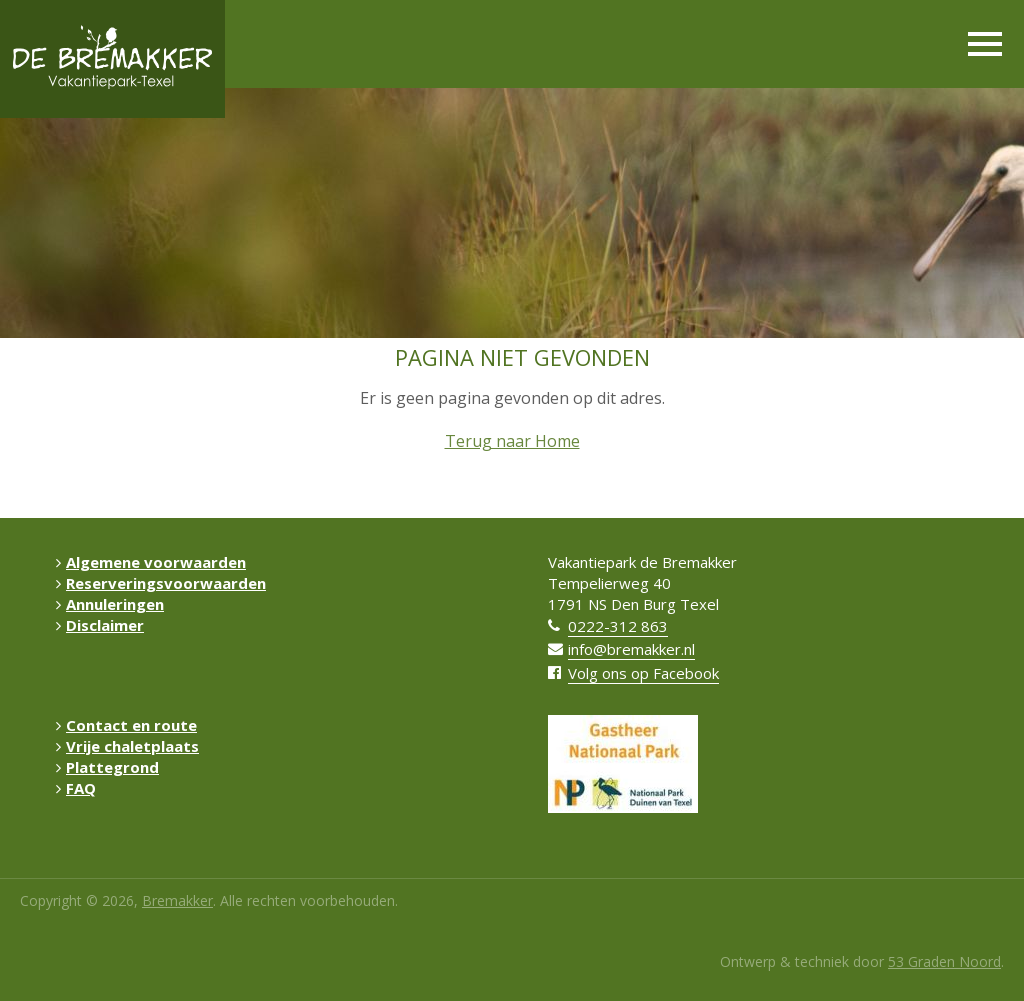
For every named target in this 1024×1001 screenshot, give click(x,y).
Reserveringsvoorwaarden (161, 583)
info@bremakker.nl (631, 649)
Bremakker (177, 900)
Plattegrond (107, 767)
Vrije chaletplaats (127, 746)
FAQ (76, 788)
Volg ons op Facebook (643, 673)
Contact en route (126, 725)
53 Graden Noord (944, 961)
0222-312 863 (618, 626)
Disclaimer (100, 625)
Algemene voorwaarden (151, 562)
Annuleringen (110, 604)
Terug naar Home (512, 441)
